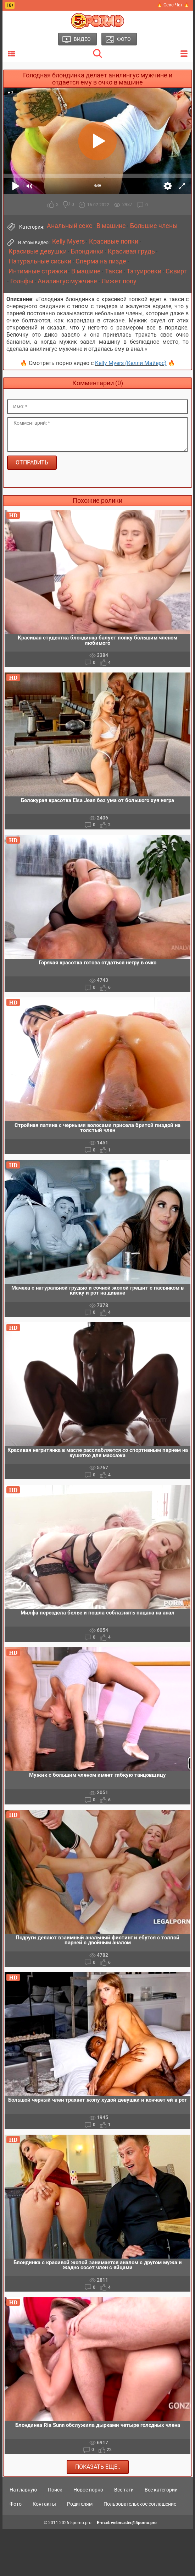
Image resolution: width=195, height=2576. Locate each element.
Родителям (80, 2504)
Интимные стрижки (38, 271)
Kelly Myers (68, 241)
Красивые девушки (38, 251)
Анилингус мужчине (67, 281)
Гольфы (21, 281)
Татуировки (144, 271)
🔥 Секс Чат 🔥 (173, 4)
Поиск (55, 2490)
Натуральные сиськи (40, 261)
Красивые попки (113, 241)
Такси (113, 271)
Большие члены (154, 225)
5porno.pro (80, 2522)
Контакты (44, 2504)
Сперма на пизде (101, 261)
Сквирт (176, 271)
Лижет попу (118, 281)
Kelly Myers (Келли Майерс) (131, 363)
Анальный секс (69, 225)
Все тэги (124, 2490)
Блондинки (87, 251)
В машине (111, 225)
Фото (16, 2504)
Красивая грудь (131, 251)
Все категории (161, 2490)
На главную (23, 2490)
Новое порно (88, 2490)
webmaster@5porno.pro (134, 2522)
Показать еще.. (97, 2466)
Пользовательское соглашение (140, 2504)
